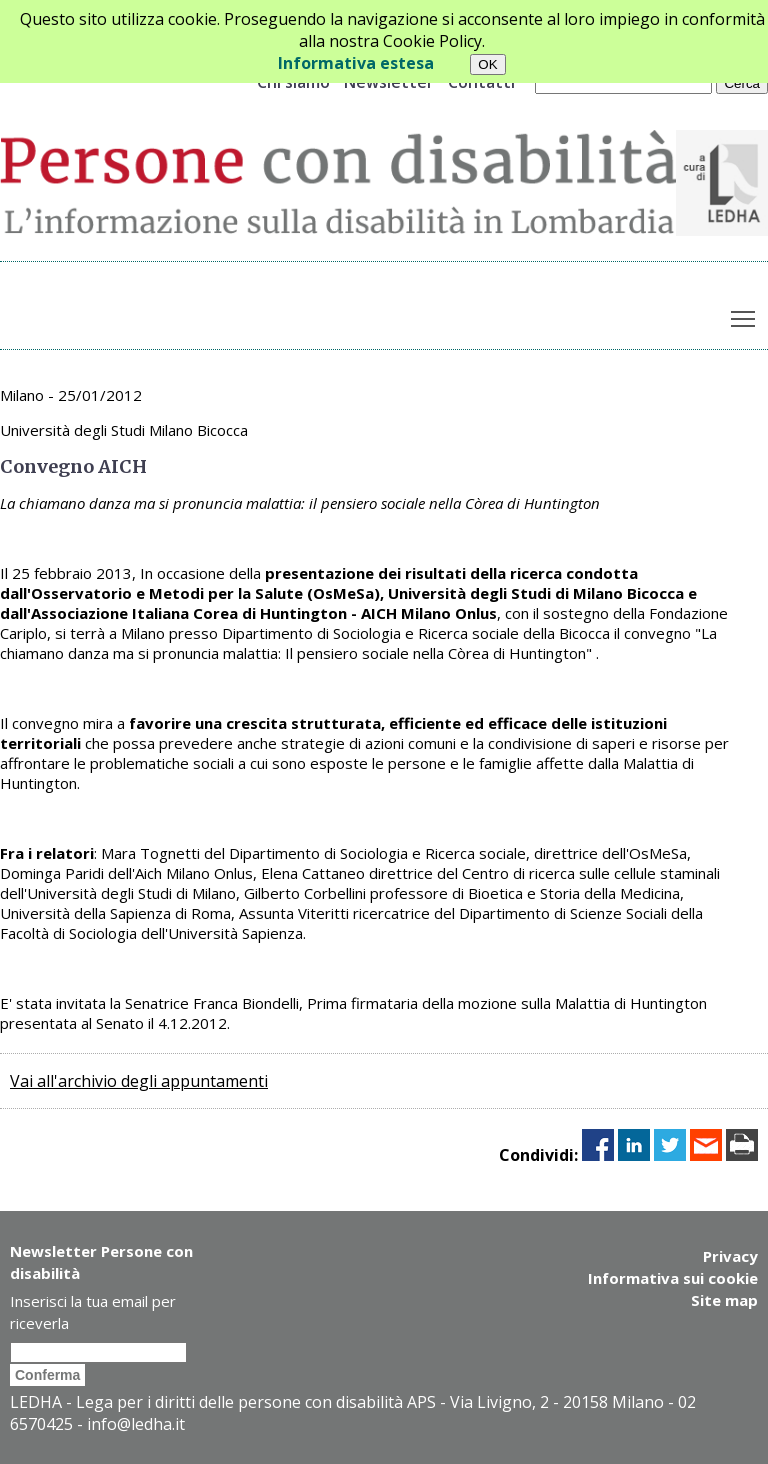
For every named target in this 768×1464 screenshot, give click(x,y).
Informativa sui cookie (673, 1278)
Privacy (730, 1256)
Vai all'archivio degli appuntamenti (139, 1081)
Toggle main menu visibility (744, 314)
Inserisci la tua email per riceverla (93, 1312)
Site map (724, 1300)
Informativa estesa (356, 63)
